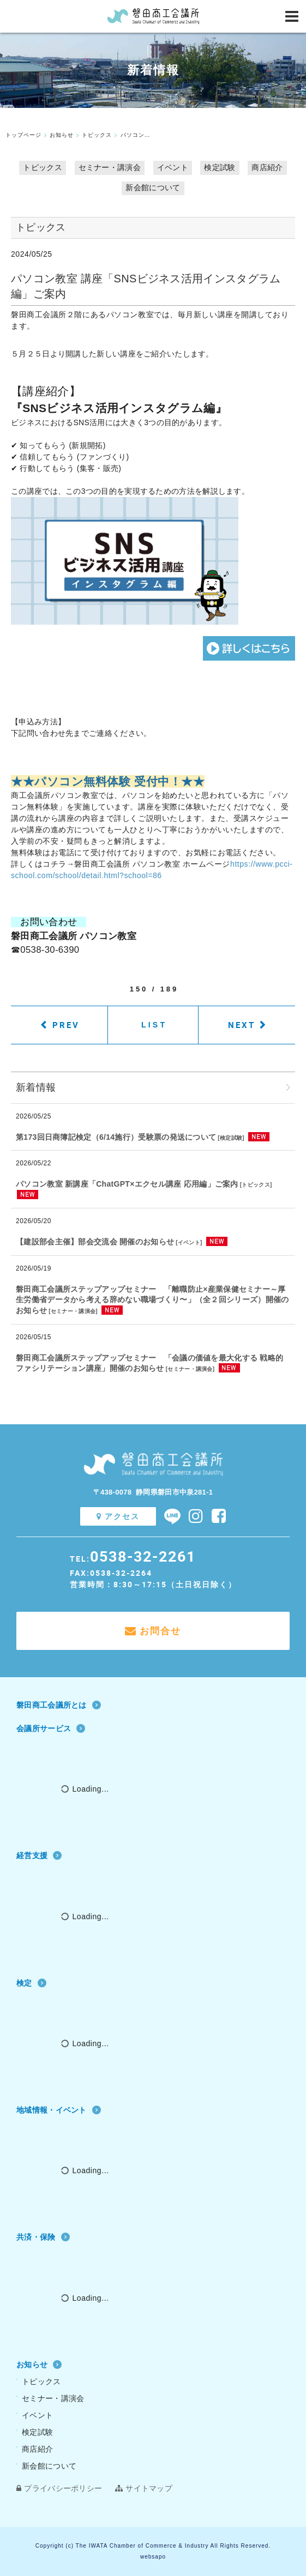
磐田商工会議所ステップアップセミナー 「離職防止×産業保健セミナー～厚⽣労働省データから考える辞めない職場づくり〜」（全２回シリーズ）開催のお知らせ (152, 1300)
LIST (154, 1024)
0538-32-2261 (143, 1556)
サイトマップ (143, 2488)
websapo (153, 2557)
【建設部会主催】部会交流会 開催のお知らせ (95, 1241)
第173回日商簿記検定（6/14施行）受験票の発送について (116, 1137)
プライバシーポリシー (59, 2488)
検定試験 (219, 167)
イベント (172, 167)
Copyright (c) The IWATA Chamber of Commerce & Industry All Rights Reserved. (153, 2546)
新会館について (152, 187)
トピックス (42, 167)
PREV (66, 1024)
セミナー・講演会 (110, 167)
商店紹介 (267, 167)
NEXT (241, 1024)
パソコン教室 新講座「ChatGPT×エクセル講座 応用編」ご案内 (127, 1184)
